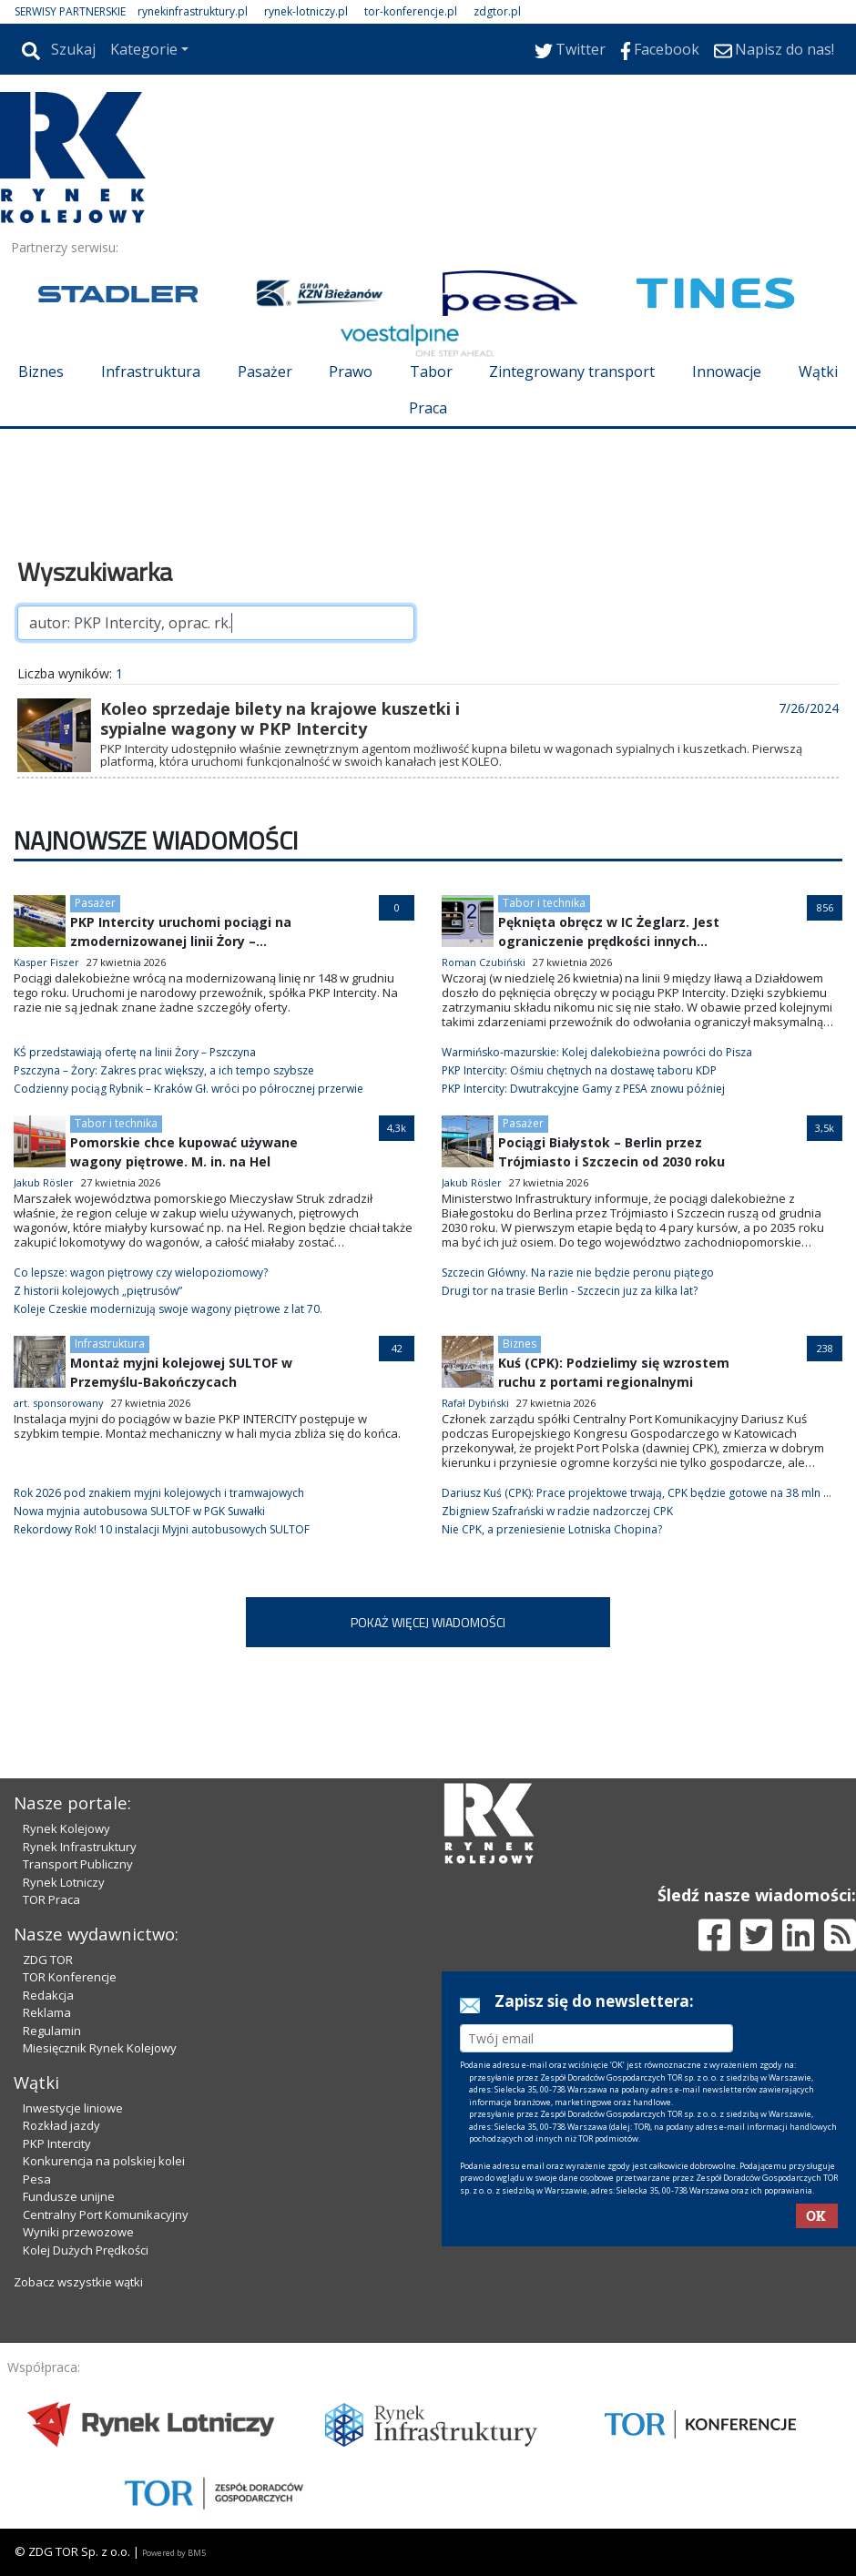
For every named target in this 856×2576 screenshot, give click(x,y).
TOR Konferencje (70, 1977)
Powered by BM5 (174, 2553)
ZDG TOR (48, 1959)
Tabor (431, 371)
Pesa (37, 2179)
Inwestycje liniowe (73, 2108)
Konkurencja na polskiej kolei (104, 2161)
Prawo (350, 371)
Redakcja (48, 1995)
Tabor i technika (544, 903)
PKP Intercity (57, 2143)
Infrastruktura (150, 371)
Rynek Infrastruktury (80, 1846)
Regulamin (52, 2030)
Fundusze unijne (69, 2196)
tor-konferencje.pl (410, 11)
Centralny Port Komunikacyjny (106, 2214)
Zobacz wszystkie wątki (78, 2282)
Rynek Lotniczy (64, 1882)
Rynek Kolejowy (66, 1828)
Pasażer (265, 371)
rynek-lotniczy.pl (306, 11)
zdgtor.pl (497, 11)
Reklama (47, 2012)
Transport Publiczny (78, 1864)
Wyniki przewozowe (78, 2232)
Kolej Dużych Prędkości (85, 2250)
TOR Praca (51, 1899)
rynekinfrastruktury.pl (193, 11)
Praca (428, 408)
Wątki (818, 371)
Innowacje (726, 371)
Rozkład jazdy (61, 2125)
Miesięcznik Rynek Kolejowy (100, 2048)
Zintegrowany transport (572, 371)
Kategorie (144, 49)
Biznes (41, 371)
